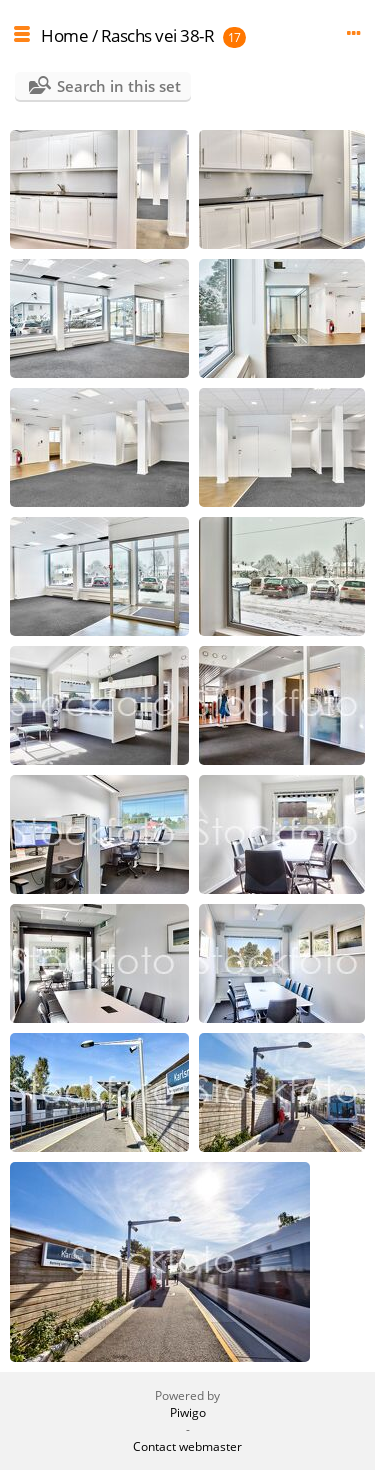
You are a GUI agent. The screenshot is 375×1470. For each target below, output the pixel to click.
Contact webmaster (187, 1446)
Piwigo (188, 1412)
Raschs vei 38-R (158, 35)
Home (64, 35)
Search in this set (119, 86)
